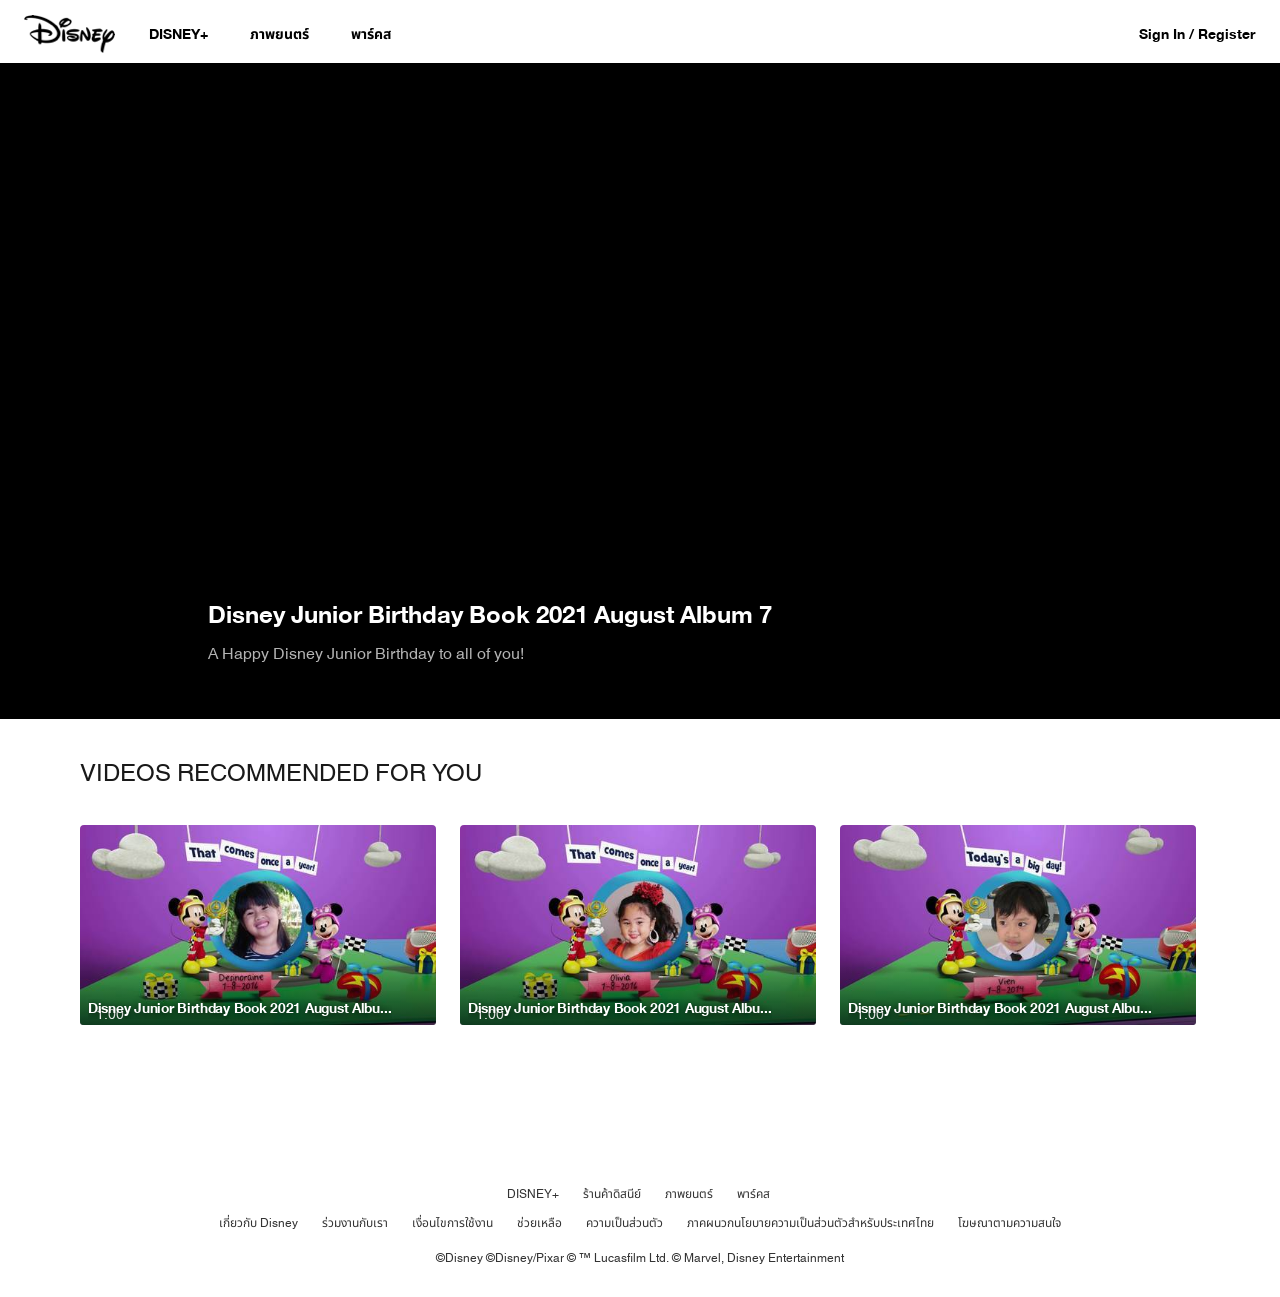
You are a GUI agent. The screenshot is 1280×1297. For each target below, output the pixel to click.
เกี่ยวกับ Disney (258, 1223)
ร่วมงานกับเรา (355, 1223)
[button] (1207, 33)
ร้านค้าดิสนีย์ (612, 1194)
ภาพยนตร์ (689, 1194)
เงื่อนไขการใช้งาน (452, 1223)
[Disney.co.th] (71, 34)
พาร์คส (753, 1194)
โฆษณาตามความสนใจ (1009, 1223)
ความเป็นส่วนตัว (624, 1223)
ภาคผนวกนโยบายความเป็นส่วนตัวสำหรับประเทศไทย (810, 1223)
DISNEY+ (533, 1194)
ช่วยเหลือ (539, 1223)
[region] (640, 330)
